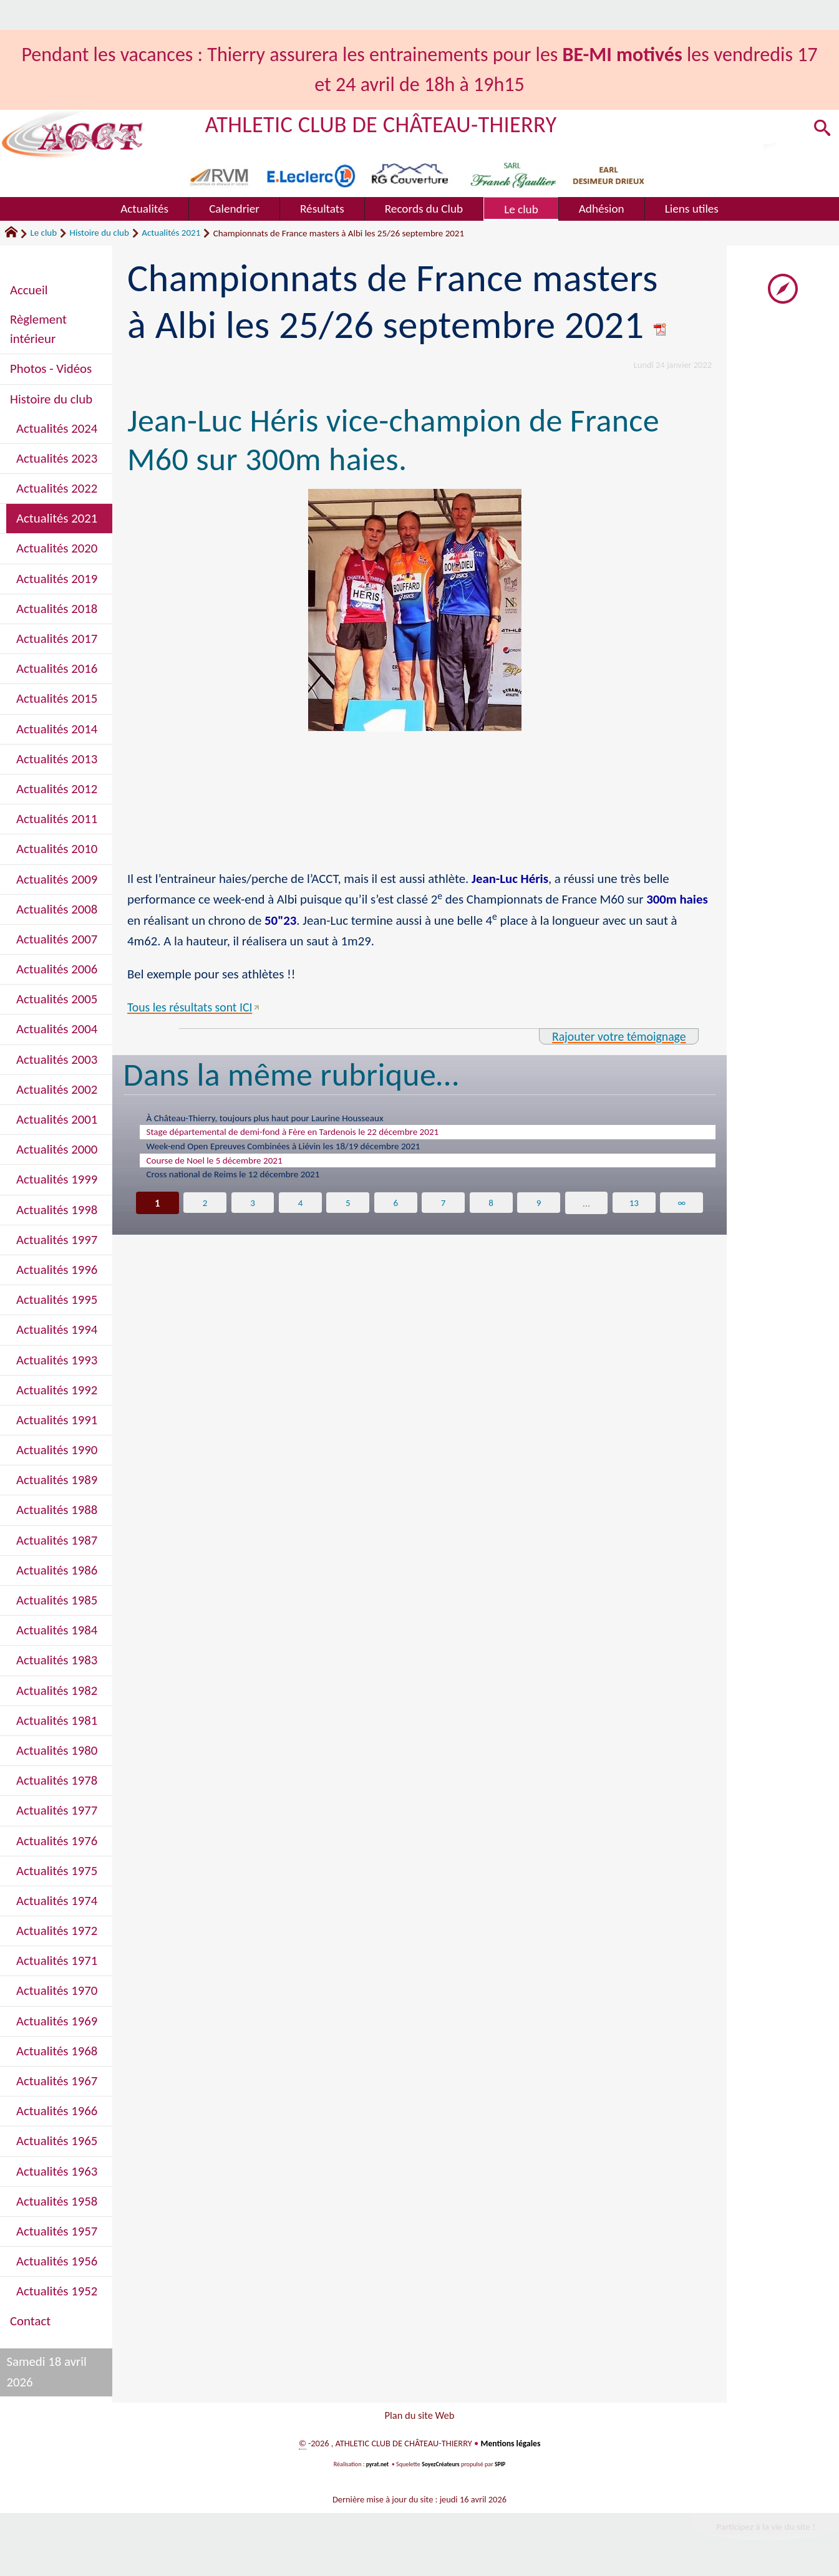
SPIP (501, 2468)
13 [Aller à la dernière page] (635, 1215)
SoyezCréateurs (441, 2468)
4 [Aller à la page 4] (300, 1215)
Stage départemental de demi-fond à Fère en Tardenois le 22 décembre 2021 (317, 1135)
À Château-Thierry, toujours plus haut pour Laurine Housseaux (285, 1119)
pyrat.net (376, 2468)
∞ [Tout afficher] (683, 1215)
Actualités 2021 (171, 232)
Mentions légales (510, 2447)
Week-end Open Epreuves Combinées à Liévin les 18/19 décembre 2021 (307, 1152)
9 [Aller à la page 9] (539, 1215)
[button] (820, 130)
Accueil (28, 290)
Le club (43, 232)
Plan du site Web (419, 2417)
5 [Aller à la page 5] (348, 1215)
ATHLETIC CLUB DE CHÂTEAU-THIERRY (390, 123)
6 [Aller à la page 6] (396, 1215)
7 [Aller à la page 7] (443, 1215)
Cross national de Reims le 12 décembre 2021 (248, 1185)
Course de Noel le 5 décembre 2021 (226, 1168)
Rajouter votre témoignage (614, 1036)
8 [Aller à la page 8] (491, 1215)
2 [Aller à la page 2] (203, 1215)
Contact (30, 2321)
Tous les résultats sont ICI (193, 1007)
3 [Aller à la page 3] (252, 1215)
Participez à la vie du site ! (761, 2531)
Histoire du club (99, 232)
